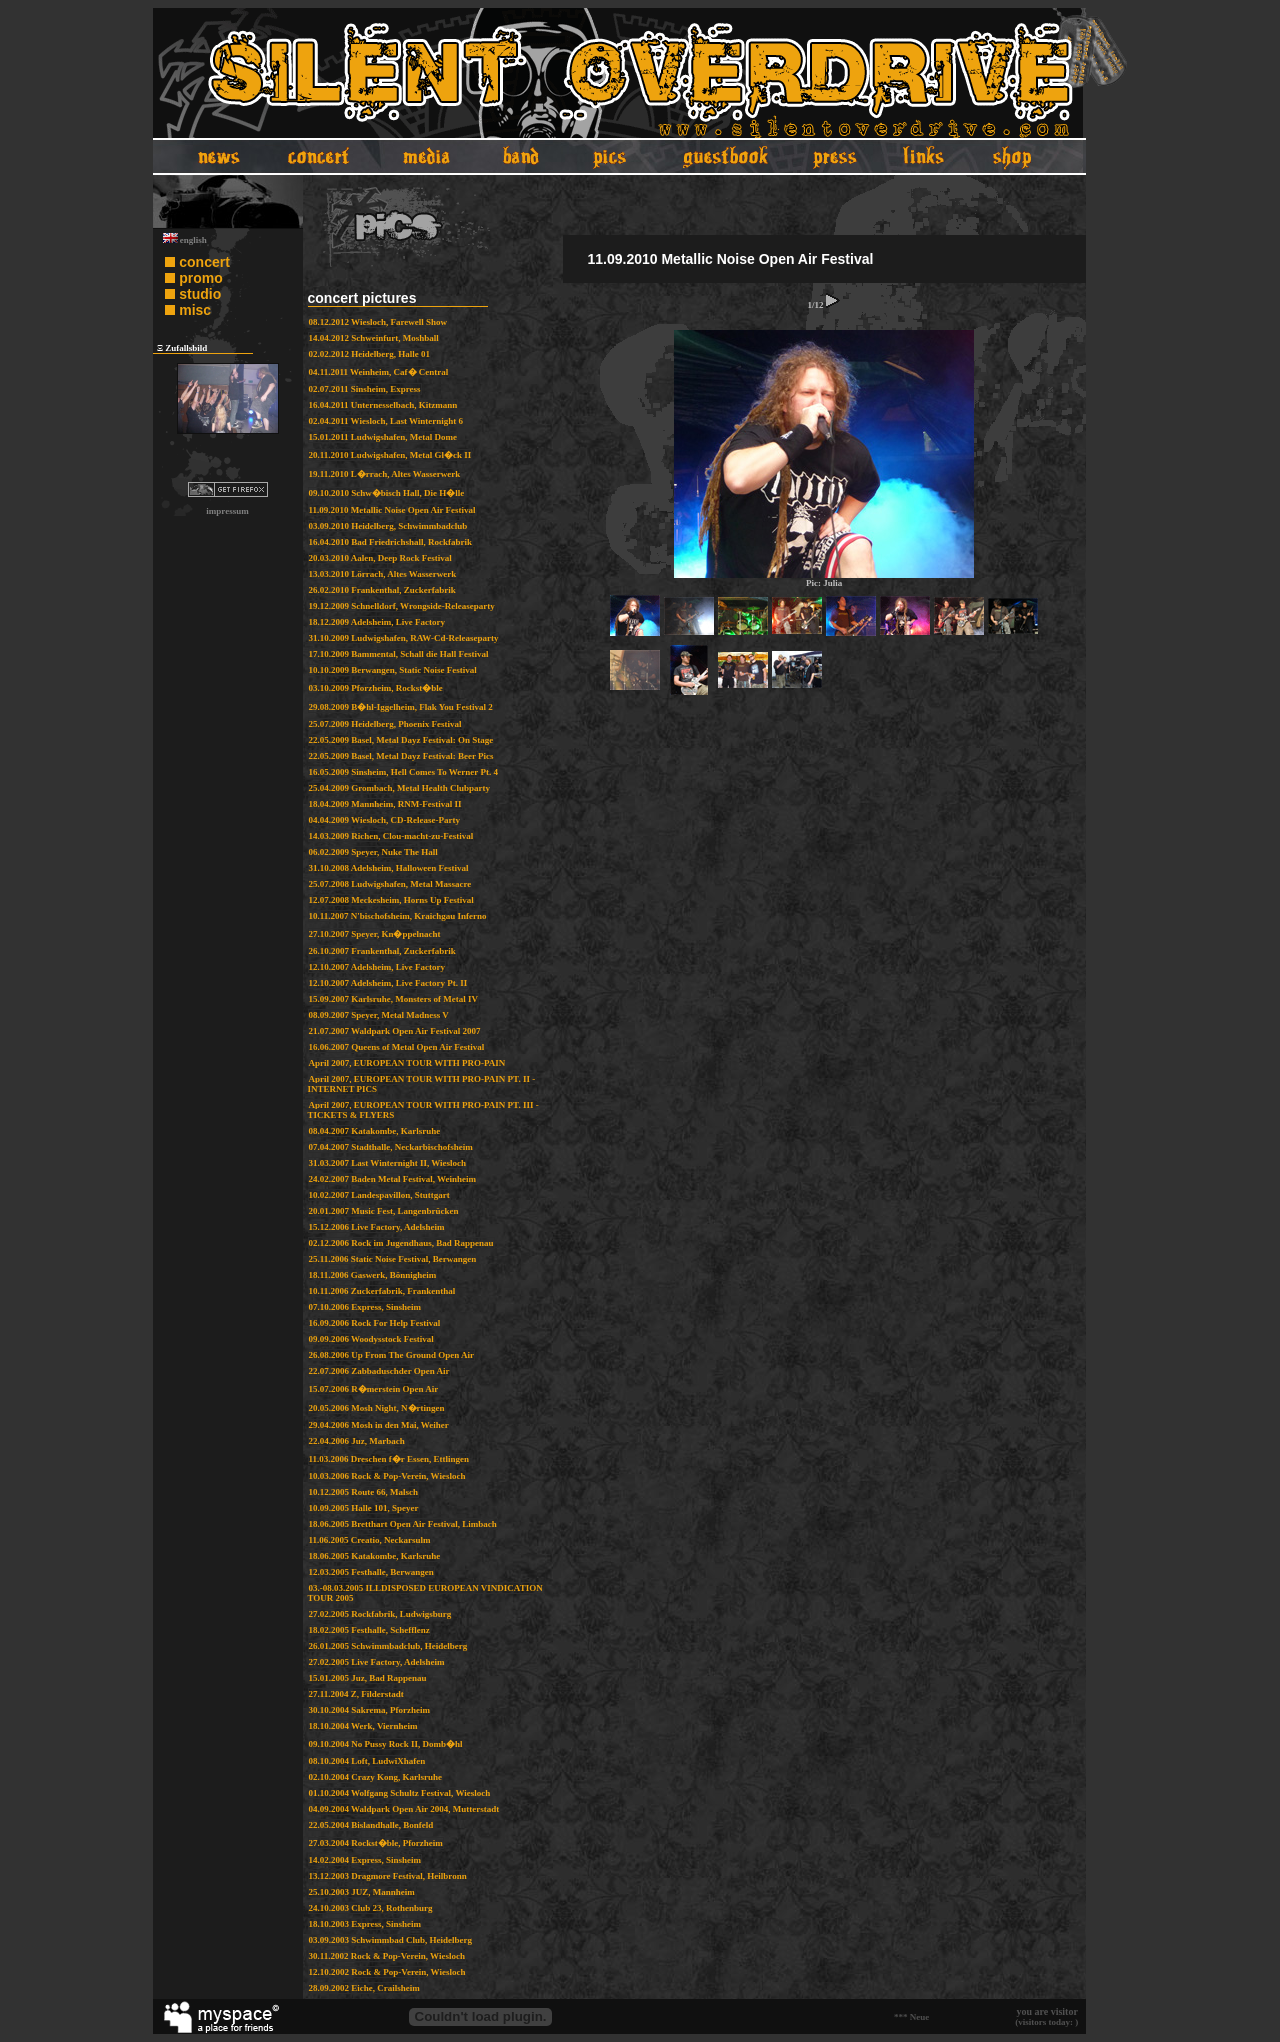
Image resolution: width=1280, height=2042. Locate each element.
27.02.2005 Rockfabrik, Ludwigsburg (380, 1614)
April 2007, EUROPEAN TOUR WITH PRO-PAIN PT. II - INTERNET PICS (422, 1084)
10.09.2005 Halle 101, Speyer (364, 1508)
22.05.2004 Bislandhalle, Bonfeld (371, 1825)
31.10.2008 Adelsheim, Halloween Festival (389, 868)
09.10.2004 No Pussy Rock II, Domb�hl (386, 1744)
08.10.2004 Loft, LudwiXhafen (367, 1761)
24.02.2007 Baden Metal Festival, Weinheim (393, 1179)
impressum (227, 511)
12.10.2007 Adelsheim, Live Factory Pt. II (388, 983)
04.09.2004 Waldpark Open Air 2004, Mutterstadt (404, 1809)
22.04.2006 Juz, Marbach (357, 1441)
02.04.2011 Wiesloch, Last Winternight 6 (386, 421)
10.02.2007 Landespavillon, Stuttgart (379, 1195)
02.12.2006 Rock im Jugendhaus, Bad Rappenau (401, 1243)
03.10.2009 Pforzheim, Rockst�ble (376, 688)
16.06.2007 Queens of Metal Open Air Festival (397, 1047)
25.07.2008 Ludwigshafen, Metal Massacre (390, 884)
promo (201, 278)
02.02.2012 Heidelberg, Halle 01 (370, 354)
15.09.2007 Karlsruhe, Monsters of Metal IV (393, 999)
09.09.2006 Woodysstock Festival (371, 1339)
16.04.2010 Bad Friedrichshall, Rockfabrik (391, 542)
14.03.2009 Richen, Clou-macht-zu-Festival (391, 836)
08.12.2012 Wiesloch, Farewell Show (378, 322)
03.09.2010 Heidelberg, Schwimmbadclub (388, 526)
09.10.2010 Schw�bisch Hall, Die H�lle (387, 493)
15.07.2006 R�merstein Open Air (374, 1389)
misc (195, 310)
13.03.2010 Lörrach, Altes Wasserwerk (383, 574)
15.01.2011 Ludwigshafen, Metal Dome (383, 437)
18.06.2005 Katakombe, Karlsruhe (375, 1556)
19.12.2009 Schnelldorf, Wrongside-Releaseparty (402, 606)
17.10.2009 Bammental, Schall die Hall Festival (399, 654)
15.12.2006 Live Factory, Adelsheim (377, 1227)
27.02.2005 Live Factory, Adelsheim (377, 1662)
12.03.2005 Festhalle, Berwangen (371, 1572)
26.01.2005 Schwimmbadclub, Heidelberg (388, 1646)
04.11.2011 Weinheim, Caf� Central (379, 372)
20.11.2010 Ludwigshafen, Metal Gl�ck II (390, 455)
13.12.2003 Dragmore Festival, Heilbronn (388, 1876)
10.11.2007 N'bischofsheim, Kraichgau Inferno (398, 916)
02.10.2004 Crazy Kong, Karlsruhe (376, 1777)
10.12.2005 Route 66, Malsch (364, 1492)
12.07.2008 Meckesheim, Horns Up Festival (391, 900)
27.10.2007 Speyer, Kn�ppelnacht (375, 934)
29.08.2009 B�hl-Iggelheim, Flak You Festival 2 (401, 707)
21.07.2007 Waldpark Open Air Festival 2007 (395, 1031)
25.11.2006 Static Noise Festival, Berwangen (393, 1259)
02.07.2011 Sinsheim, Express (365, 389)
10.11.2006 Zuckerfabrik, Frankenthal (382, 1291)
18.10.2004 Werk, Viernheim (363, 1726)
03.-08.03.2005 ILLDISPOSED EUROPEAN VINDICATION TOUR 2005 (425, 1593)
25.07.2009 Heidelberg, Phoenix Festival (385, 724)
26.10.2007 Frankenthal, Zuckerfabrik (382, 951)
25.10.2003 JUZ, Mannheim (362, 1892)
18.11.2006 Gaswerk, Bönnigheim (373, 1275)
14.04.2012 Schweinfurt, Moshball (374, 338)
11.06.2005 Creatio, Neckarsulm (370, 1540)
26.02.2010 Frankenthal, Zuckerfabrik (382, 590)
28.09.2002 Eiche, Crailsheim (364, 1988)
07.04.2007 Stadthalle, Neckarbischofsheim (391, 1147)
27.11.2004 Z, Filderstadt (356, 1694)
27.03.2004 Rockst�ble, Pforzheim (376, 1843)
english (185, 240)
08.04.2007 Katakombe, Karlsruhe (375, 1131)
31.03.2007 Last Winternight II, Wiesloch (388, 1163)
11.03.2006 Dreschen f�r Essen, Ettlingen (389, 1459)
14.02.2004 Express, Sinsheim (365, 1860)
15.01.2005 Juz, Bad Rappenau (368, 1678)
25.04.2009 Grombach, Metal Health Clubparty (400, 788)
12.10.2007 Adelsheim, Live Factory (377, 967)
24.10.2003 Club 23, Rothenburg (371, 1908)
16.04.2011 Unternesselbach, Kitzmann (383, 405)
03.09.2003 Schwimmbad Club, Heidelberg (391, 1940)
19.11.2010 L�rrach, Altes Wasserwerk (385, 474)
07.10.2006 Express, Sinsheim (365, 1307)
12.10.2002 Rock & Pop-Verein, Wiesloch (387, 1972)
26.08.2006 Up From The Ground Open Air (392, 1355)
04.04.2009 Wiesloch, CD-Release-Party (384, 820)
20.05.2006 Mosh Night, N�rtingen (377, 1408)
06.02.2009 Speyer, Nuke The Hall (373, 852)
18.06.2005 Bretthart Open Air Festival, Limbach (403, 1524)
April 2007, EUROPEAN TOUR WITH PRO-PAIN (407, 1063)
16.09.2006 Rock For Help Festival (375, 1323)
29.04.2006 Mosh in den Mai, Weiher (379, 1425)
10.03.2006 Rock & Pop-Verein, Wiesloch (387, 1476)
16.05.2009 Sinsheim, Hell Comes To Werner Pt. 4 (403, 772)
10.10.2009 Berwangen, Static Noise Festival (393, 670)
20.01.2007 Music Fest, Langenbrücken (384, 1211)
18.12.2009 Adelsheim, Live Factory (377, 622)
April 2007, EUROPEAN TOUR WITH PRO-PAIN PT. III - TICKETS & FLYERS (423, 1110)
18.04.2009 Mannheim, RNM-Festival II (385, 804)
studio (200, 294)
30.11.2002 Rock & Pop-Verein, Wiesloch (387, 1956)
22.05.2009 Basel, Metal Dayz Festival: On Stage (401, 740)
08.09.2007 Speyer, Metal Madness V (379, 1015)
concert (204, 262)
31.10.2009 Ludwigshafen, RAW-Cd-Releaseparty (404, 638)
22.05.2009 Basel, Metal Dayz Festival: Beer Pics (401, 756)
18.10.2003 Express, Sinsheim (365, 1924)
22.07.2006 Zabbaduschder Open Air (379, 1371)
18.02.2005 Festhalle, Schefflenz (369, 1630)
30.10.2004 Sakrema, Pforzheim (370, 1710)
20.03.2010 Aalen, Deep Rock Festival (380, 558)
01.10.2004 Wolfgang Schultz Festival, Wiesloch (400, 1793)
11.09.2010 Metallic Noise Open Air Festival (392, 510)
